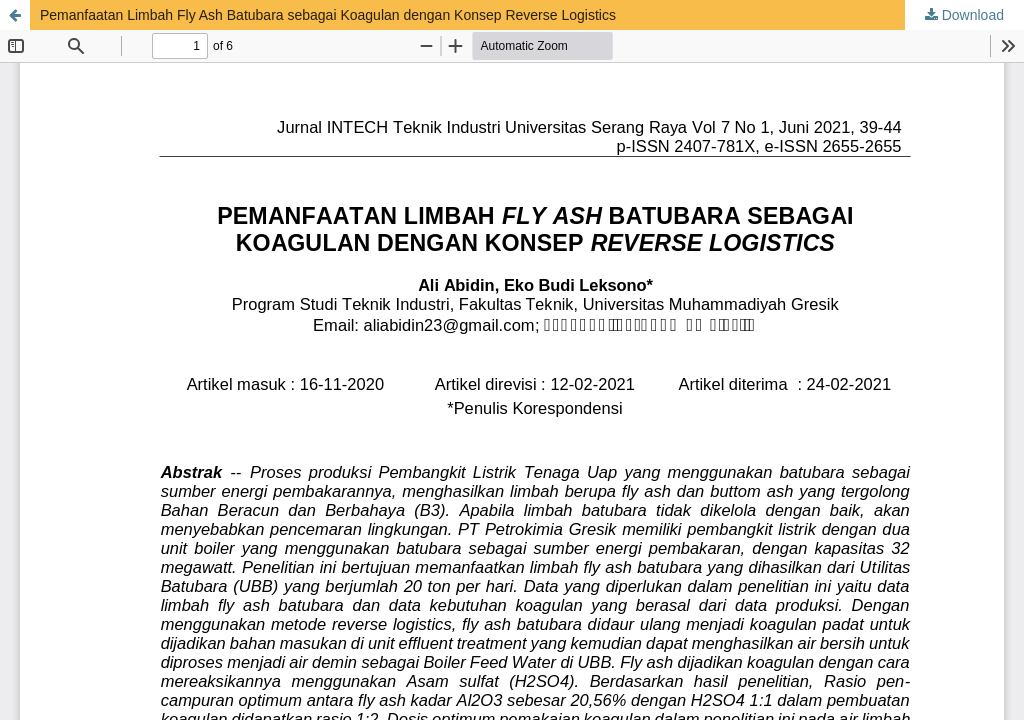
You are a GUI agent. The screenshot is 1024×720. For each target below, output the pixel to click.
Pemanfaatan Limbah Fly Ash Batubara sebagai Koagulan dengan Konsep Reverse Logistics (328, 15)
